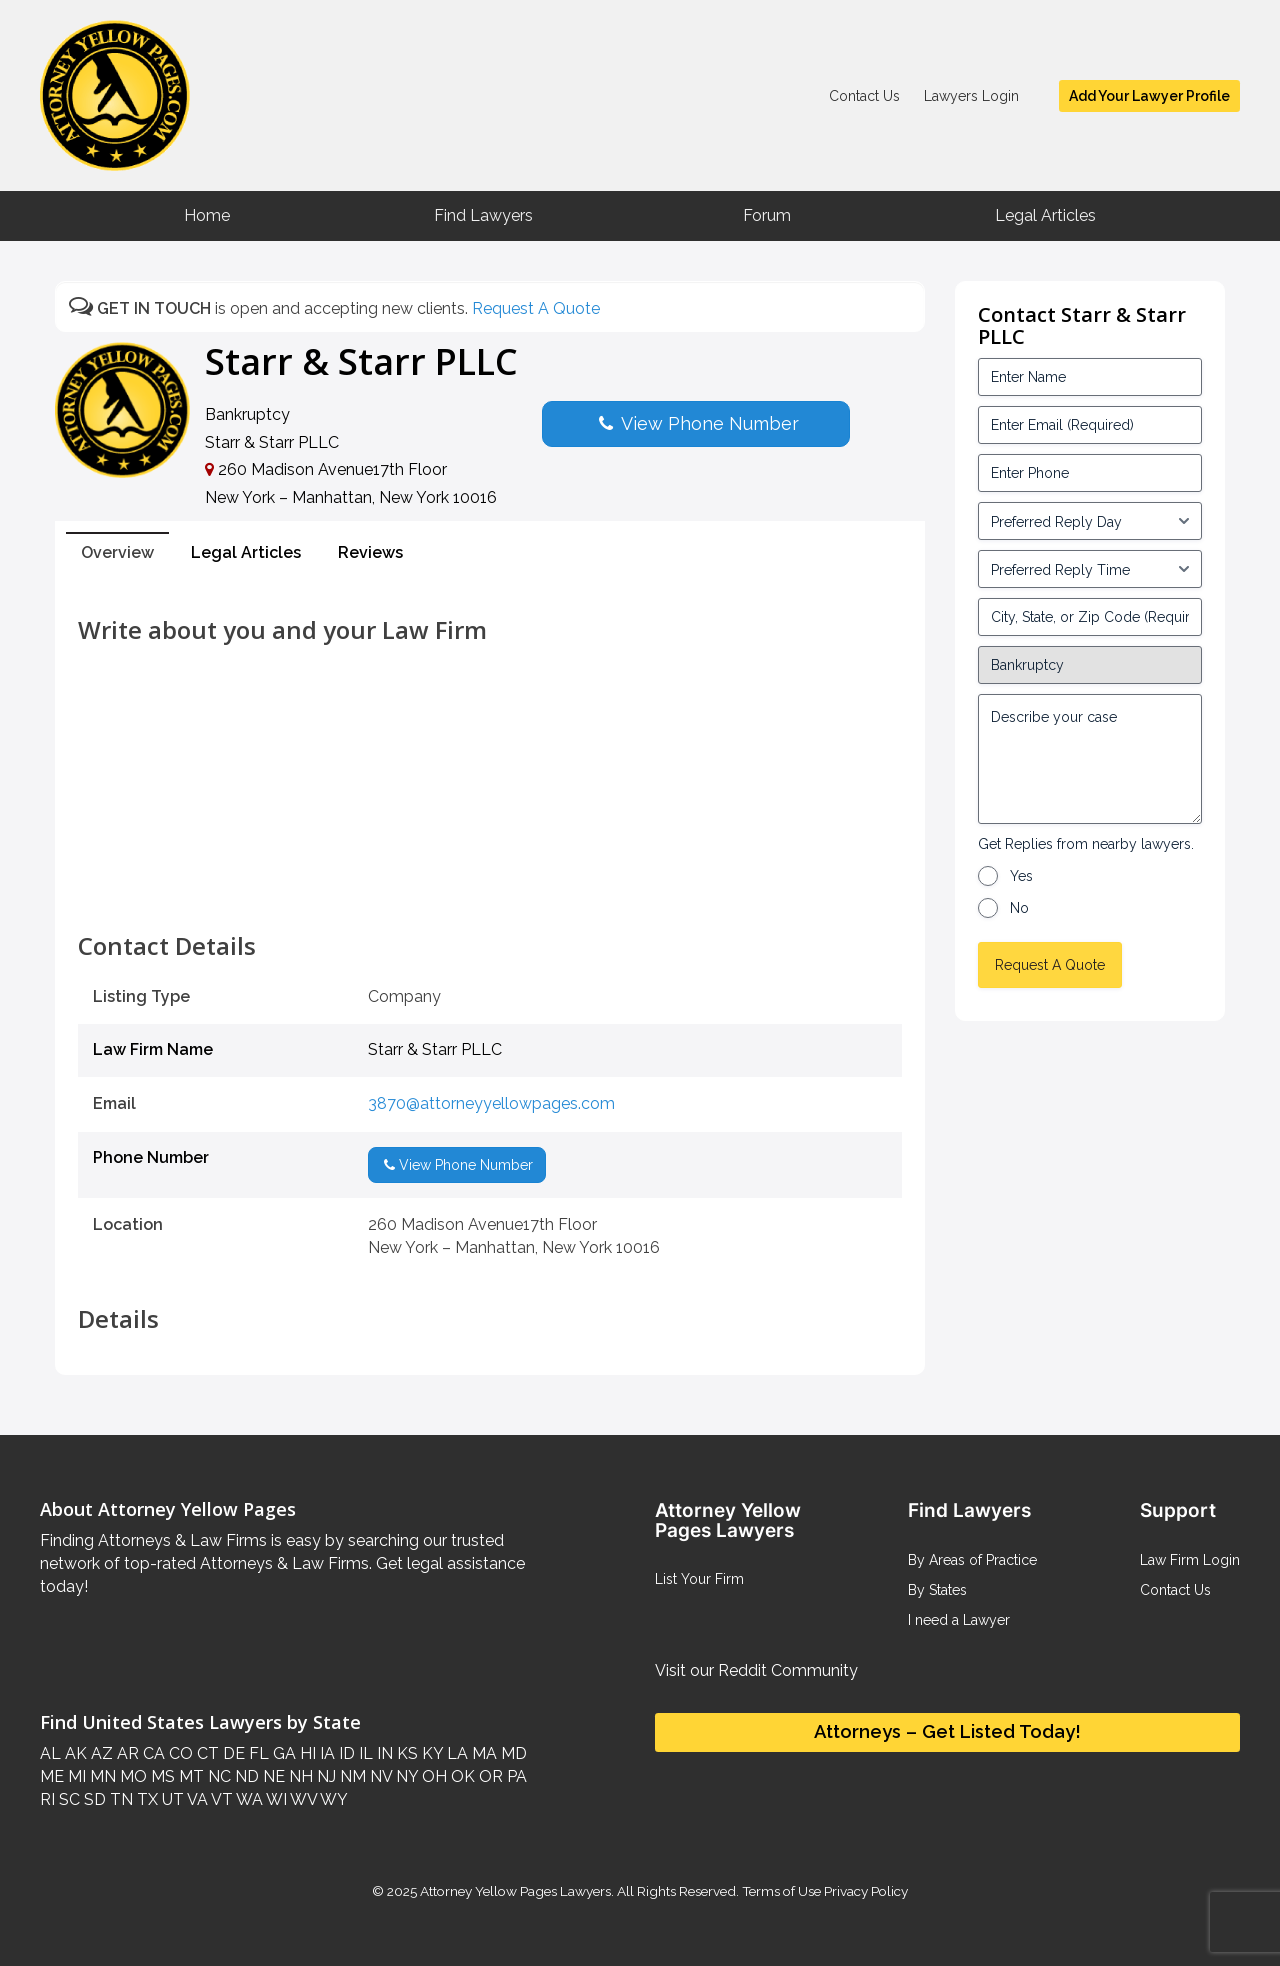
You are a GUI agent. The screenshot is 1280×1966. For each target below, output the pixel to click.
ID (345, 1753)
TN (119, 1799)
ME (52, 1776)
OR (489, 1776)
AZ (100, 1753)
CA (152, 1753)
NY (405, 1776)
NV (379, 1776)
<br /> (490, 888)
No (1019, 908)
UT (171, 1799)
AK (74, 1753)
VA (196, 1799)
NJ (324, 1776)
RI (47, 1799)
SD (93, 1799)
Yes (1021, 876)
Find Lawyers (483, 215)
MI (75, 1776)
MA (482, 1753)
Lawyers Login (971, 96)
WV (302, 1799)
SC (67, 1799)
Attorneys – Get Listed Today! (947, 1731)
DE (232, 1753)
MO (131, 1776)
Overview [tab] (117, 552)
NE (272, 1776)
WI (275, 1799)
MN (101, 1776)
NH (299, 1776)
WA (248, 1799)
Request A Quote (536, 308)
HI (306, 1753)
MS (161, 1776)
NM (351, 1776)
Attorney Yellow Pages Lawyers (515, 1891)
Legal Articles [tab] (246, 552)
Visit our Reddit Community (756, 1670)
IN (383, 1753)
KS (405, 1753)
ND (245, 1776)
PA (515, 1776)
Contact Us (864, 96)
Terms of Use (781, 1891)
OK (461, 1776)
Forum (767, 215)
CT (206, 1753)
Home (207, 215)
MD (512, 1753)
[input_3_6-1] (1090, 569)
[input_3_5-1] (1090, 521)
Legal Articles (1045, 215)
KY (430, 1753)
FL (257, 1753)
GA (282, 1753)
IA (325, 1753)
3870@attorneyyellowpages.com (491, 1103)
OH (432, 1776)
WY (332, 1799)
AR (126, 1753)
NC (217, 1776)
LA (455, 1753)
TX (145, 1799)
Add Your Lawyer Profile (1149, 96)
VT (220, 1799)
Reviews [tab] (370, 552)
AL (50, 1753)
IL (364, 1753)
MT (189, 1776)
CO (179, 1753)
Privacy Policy (864, 1891)
